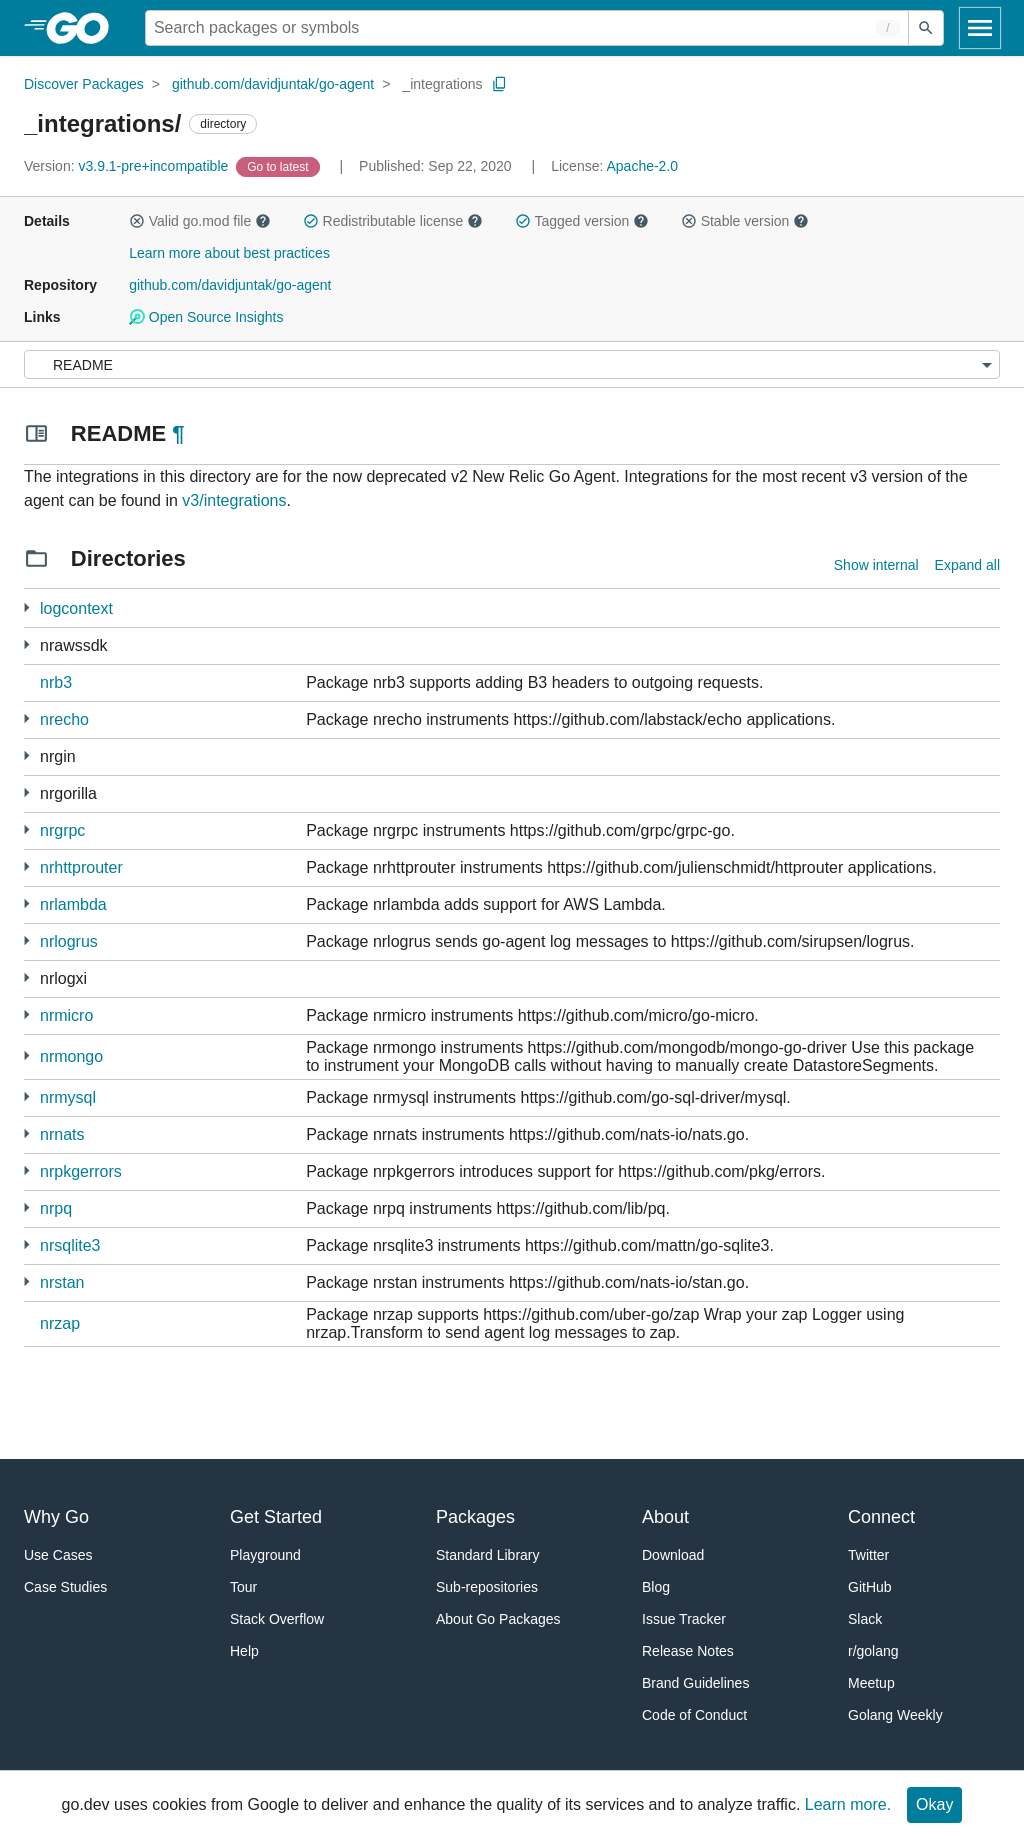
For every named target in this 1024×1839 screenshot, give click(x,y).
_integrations (442, 84)
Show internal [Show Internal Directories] (876, 565)
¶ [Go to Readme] (178, 433)
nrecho (64, 719)
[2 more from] (26, 607)
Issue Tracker (684, 1619)
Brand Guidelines (695, 1683)
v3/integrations (234, 500)
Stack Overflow (277, 1619)
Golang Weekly (895, 1715)
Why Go (56, 1517)
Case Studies (65, 1587)
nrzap (60, 1323)
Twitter (868, 1555)
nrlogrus (69, 941)
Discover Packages (84, 84)
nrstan (62, 1282)
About (665, 1517)
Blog (656, 1587)
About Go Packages (498, 1619)
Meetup (871, 1683)
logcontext (76, 608)
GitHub (870, 1587)
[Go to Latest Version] (279, 166)
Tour (243, 1587)
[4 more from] (26, 829)
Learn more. (848, 1804)
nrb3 (56, 682)
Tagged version (582, 221)
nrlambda (73, 904)
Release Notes (688, 1651)
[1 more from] (26, 718)
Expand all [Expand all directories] (967, 565)
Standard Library (488, 1555)
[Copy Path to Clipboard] (500, 84)
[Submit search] (926, 28)
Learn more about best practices (229, 253)
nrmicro (66, 1015)
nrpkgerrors (81, 1171)
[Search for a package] (527, 28)
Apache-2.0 (642, 166)
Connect (881, 1517)
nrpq (56, 1208)
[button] (137, 221)
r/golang (873, 1651)
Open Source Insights (206, 317)
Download (673, 1555)
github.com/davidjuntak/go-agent (273, 84)
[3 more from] (26, 644)
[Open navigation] (980, 28)
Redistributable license (393, 221)
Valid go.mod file (200, 221)
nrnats (62, 1134)
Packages (475, 1517)
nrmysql (68, 1097)
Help (244, 1651)
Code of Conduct (694, 1715)
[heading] (84, 28)
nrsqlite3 (70, 1245)
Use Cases (58, 1555)
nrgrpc (62, 830)
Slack (865, 1619)
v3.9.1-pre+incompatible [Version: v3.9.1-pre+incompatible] (128, 166)
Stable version (745, 221)
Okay (934, 1804)
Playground (265, 1555)
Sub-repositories (487, 1587)
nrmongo (71, 1056)
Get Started (276, 1517)
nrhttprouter (81, 867)
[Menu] (512, 364)
